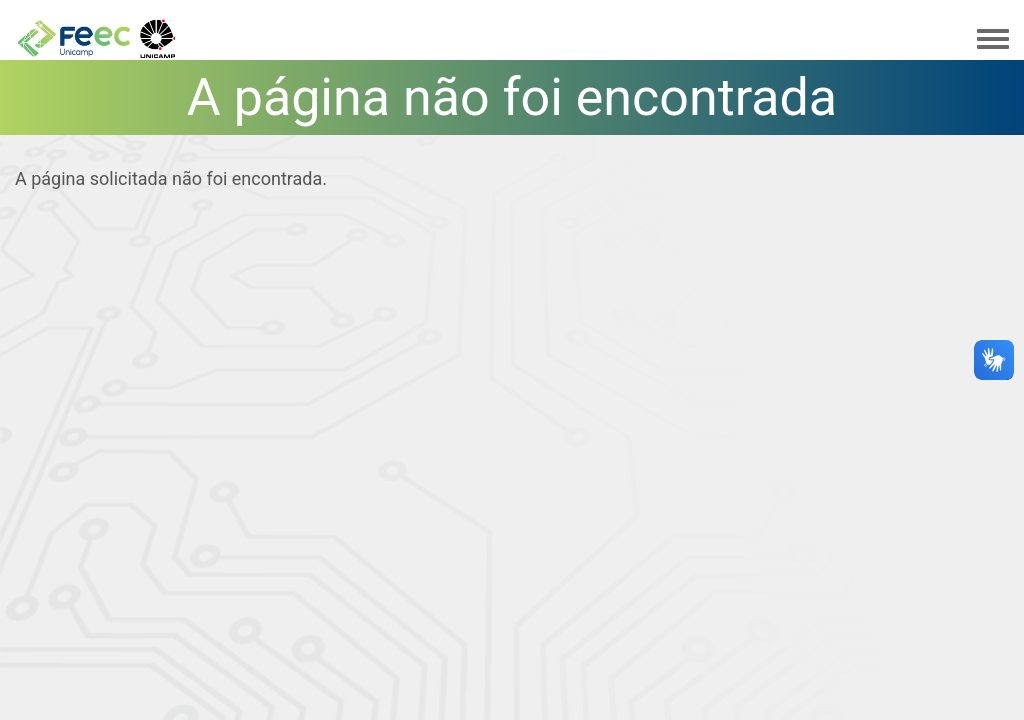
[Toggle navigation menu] (993, 40)
